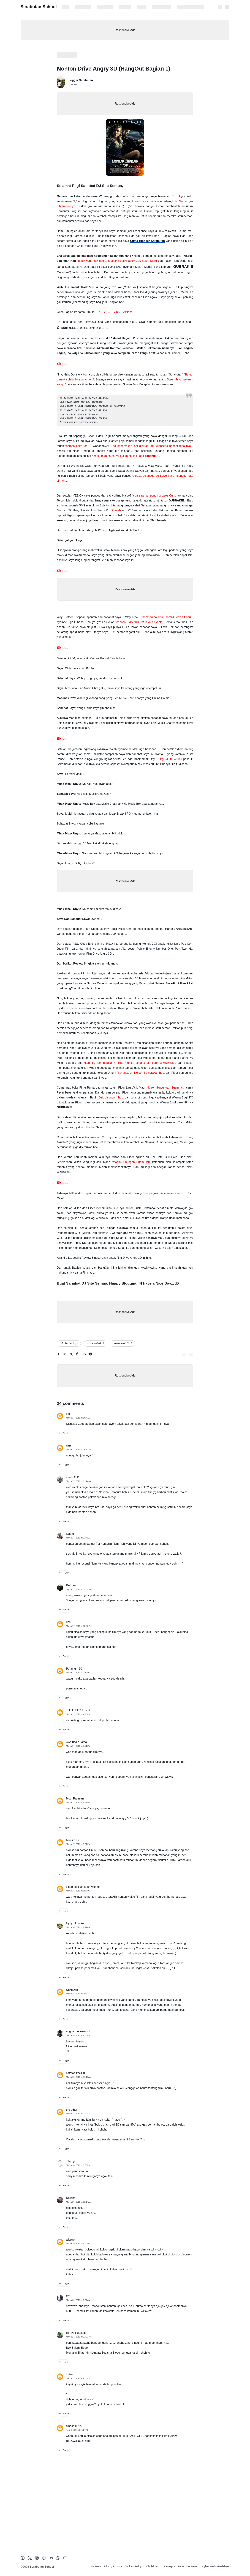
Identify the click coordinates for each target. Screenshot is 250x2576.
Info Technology (69, 1343)
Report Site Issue (162, 6)
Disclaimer (126, 6)
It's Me (66, 6)
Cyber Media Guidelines (191, 6)
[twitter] (71, 1354)
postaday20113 (95, 1343)
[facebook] (58, 1354)
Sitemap (142, 6)
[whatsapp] (78, 1354)
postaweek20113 (122, 1343)
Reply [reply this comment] (64, 1433)
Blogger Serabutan (80, 80)
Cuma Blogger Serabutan (147, 240)
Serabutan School (39, 6)
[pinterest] (65, 1354)
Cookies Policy (105, 6)
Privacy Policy (84, 6)
